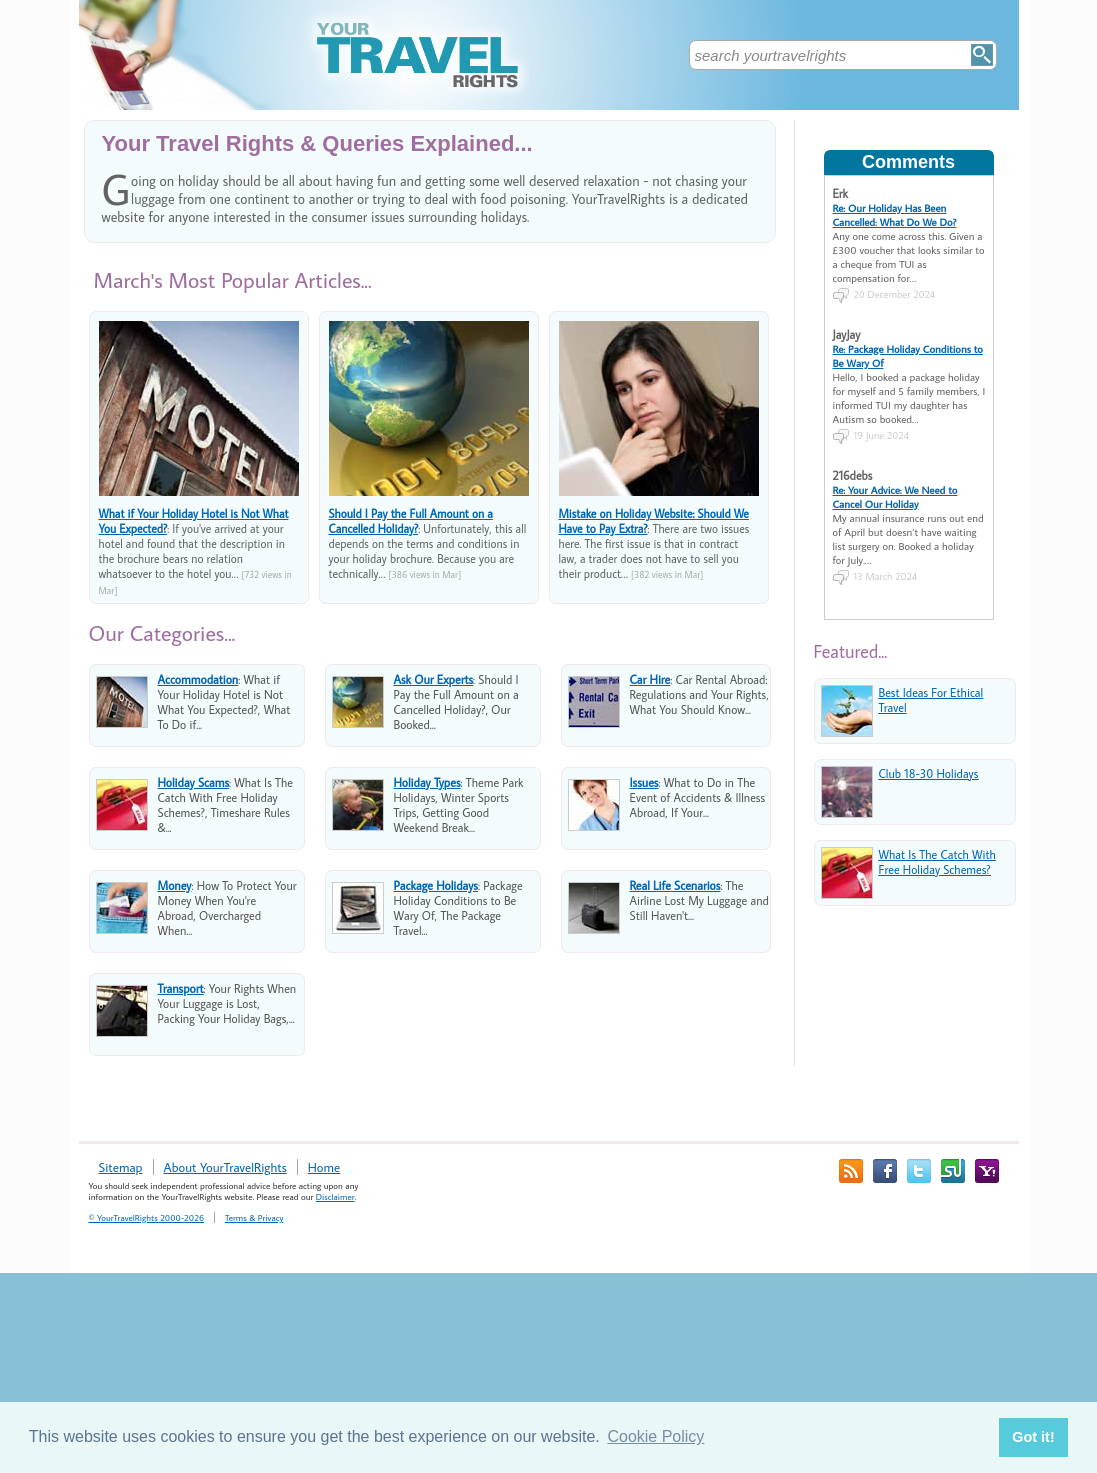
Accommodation (198, 679)
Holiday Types (427, 782)
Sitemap (121, 1167)
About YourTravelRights (225, 1167)
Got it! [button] (1033, 1437)
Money (175, 885)
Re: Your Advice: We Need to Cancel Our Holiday (895, 497)
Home (324, 1167)
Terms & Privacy (254, 1217)
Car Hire (650, 679)
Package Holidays (436, 885)
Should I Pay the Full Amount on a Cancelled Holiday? (411, 521)
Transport (181, 988)
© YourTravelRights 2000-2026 (146, 1217)
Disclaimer (335, 1196)
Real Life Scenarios (675, 885)
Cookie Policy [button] (655, 1436)
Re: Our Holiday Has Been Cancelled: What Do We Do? (895, 215)
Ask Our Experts (434, 679)
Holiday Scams (194, 782)
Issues (644, 782)
